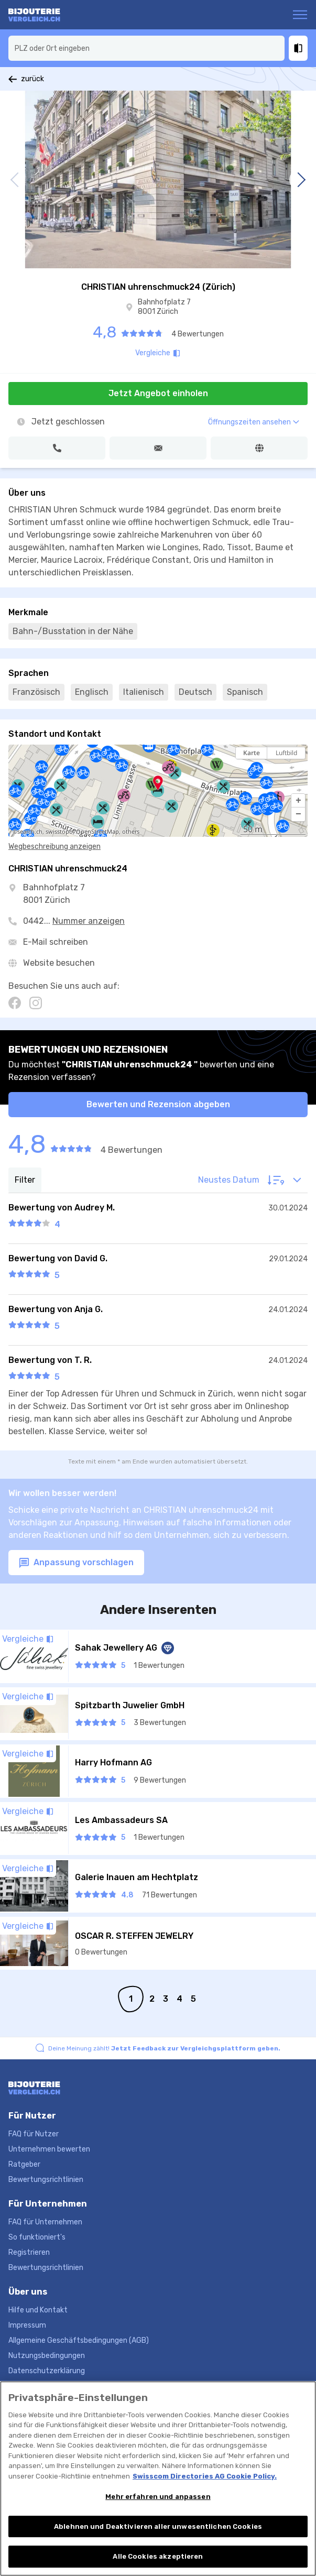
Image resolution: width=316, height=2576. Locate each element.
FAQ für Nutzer (33, 2134)
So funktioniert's (37, 2237)
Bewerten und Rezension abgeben (158, 1104)
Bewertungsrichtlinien (45, 2179)
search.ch (29, 831)
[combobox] (146, 48)
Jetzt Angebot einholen (158, 393)
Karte (251, 752)
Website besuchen (59, 963)
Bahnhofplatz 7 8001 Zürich (164, 307)
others (130, 831)
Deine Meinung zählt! (164, 2048)
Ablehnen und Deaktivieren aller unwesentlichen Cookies (158, 2528)
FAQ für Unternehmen (45, 2222)
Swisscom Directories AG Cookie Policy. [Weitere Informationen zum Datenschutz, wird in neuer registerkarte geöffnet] (205, 2478)
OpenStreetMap (97, 831)
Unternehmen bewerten (49, 2149)
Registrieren (29, 2252)
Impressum (27, 2325)
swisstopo (59, 831)
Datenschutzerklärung (46, 2370)
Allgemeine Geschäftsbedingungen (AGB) (78, 2340)
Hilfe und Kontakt (38, 2310)
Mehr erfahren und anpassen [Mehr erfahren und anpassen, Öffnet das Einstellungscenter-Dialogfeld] (157, 2498)
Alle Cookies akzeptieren (158, 2558)
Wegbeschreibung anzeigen (54, 846)
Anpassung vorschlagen (76, 1562)
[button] (298, 800)
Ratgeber (24, 2164)
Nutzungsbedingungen (46, 2355)
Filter (25, 1180)
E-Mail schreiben (55, 942)
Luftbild (286, 752)
